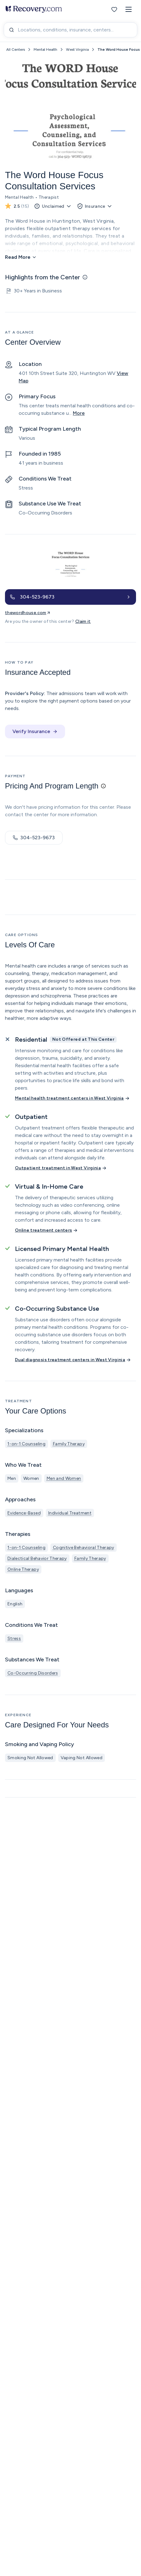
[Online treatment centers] (47, 1230)
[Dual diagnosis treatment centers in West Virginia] (73, 1360)
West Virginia (77, 49)
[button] (128, 9)
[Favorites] (114, 9)
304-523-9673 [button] (34, 838)
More (79, 413)
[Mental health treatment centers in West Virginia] (73, 1098)
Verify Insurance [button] (35, 731)
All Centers (15, 49)
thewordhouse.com (28, 612)
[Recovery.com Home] (34, 9)
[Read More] (21, 257)
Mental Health (45, 49)
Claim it (83, 621)
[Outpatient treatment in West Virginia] (61, 1168)
